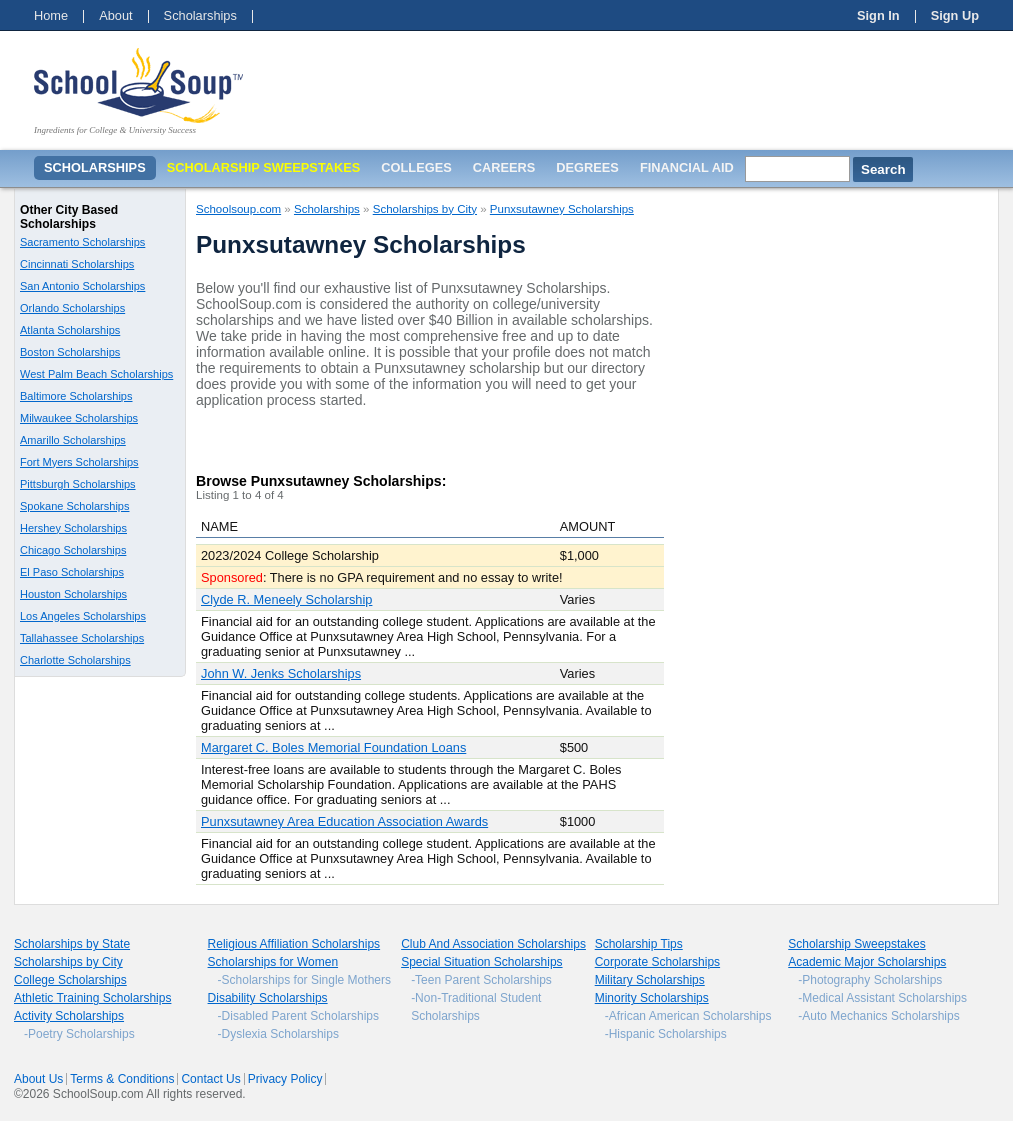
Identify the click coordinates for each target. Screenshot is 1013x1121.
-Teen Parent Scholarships (481, 980)
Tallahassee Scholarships (82, 638)
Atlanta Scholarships (70, 330)
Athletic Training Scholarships (92, 998)
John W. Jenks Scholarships (281, 673)
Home (51, 15)
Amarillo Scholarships (73, 440)
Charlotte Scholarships (75, 660)
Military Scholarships (650, 980)
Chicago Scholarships (73, 550)
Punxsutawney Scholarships (562, 209)
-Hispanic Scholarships (666, 1034)
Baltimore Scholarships (76, 396)
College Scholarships (70, 980)
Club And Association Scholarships (493, 944)
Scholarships (200, 15)
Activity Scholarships (69, 1016)
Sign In (878, 15)
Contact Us (210, 1079)
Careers (504, 167)
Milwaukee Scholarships (79, 418)
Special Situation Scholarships (481, 962)
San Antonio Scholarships (82, 286)
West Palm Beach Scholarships (96, 374)
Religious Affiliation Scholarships (294, 944)
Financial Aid (687, 167)
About (115, 15)
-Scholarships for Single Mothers (304, 980)
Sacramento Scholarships (82, 242)
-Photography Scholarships (870, 980)
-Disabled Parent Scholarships (298, 1016)
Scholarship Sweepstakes (856, 944)
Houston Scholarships (73, 594)
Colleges (416, 167)
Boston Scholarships (70, 352)
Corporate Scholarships (657, 962)
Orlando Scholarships (72, 308)
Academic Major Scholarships (867, 962)
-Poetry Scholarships (79, 1034)
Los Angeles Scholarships (83, 616)
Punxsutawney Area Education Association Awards (344, 821)
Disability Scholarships (268, 998)
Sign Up (955, 15)
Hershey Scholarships (73, 528)
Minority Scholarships (652, 998)
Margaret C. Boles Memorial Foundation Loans (333, 747)
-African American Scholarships (688, 1016)
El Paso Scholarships (72, 572)
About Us (38, 1079)
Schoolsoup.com (238, 209)
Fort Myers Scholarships (79, 462)
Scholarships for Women (273, 962)
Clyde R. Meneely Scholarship (286, 599)
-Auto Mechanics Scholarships (878, 1016)
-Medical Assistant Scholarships (882, 998)
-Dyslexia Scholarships (278, 1034)
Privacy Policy (285, 1079)
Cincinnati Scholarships (77, 264)
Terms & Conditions (122, 1079)
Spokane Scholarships (74, 506)
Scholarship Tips (639, 944)
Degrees (587, 167)
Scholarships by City (425, 209)
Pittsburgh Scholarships (78, 484)
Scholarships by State (72, 944)
